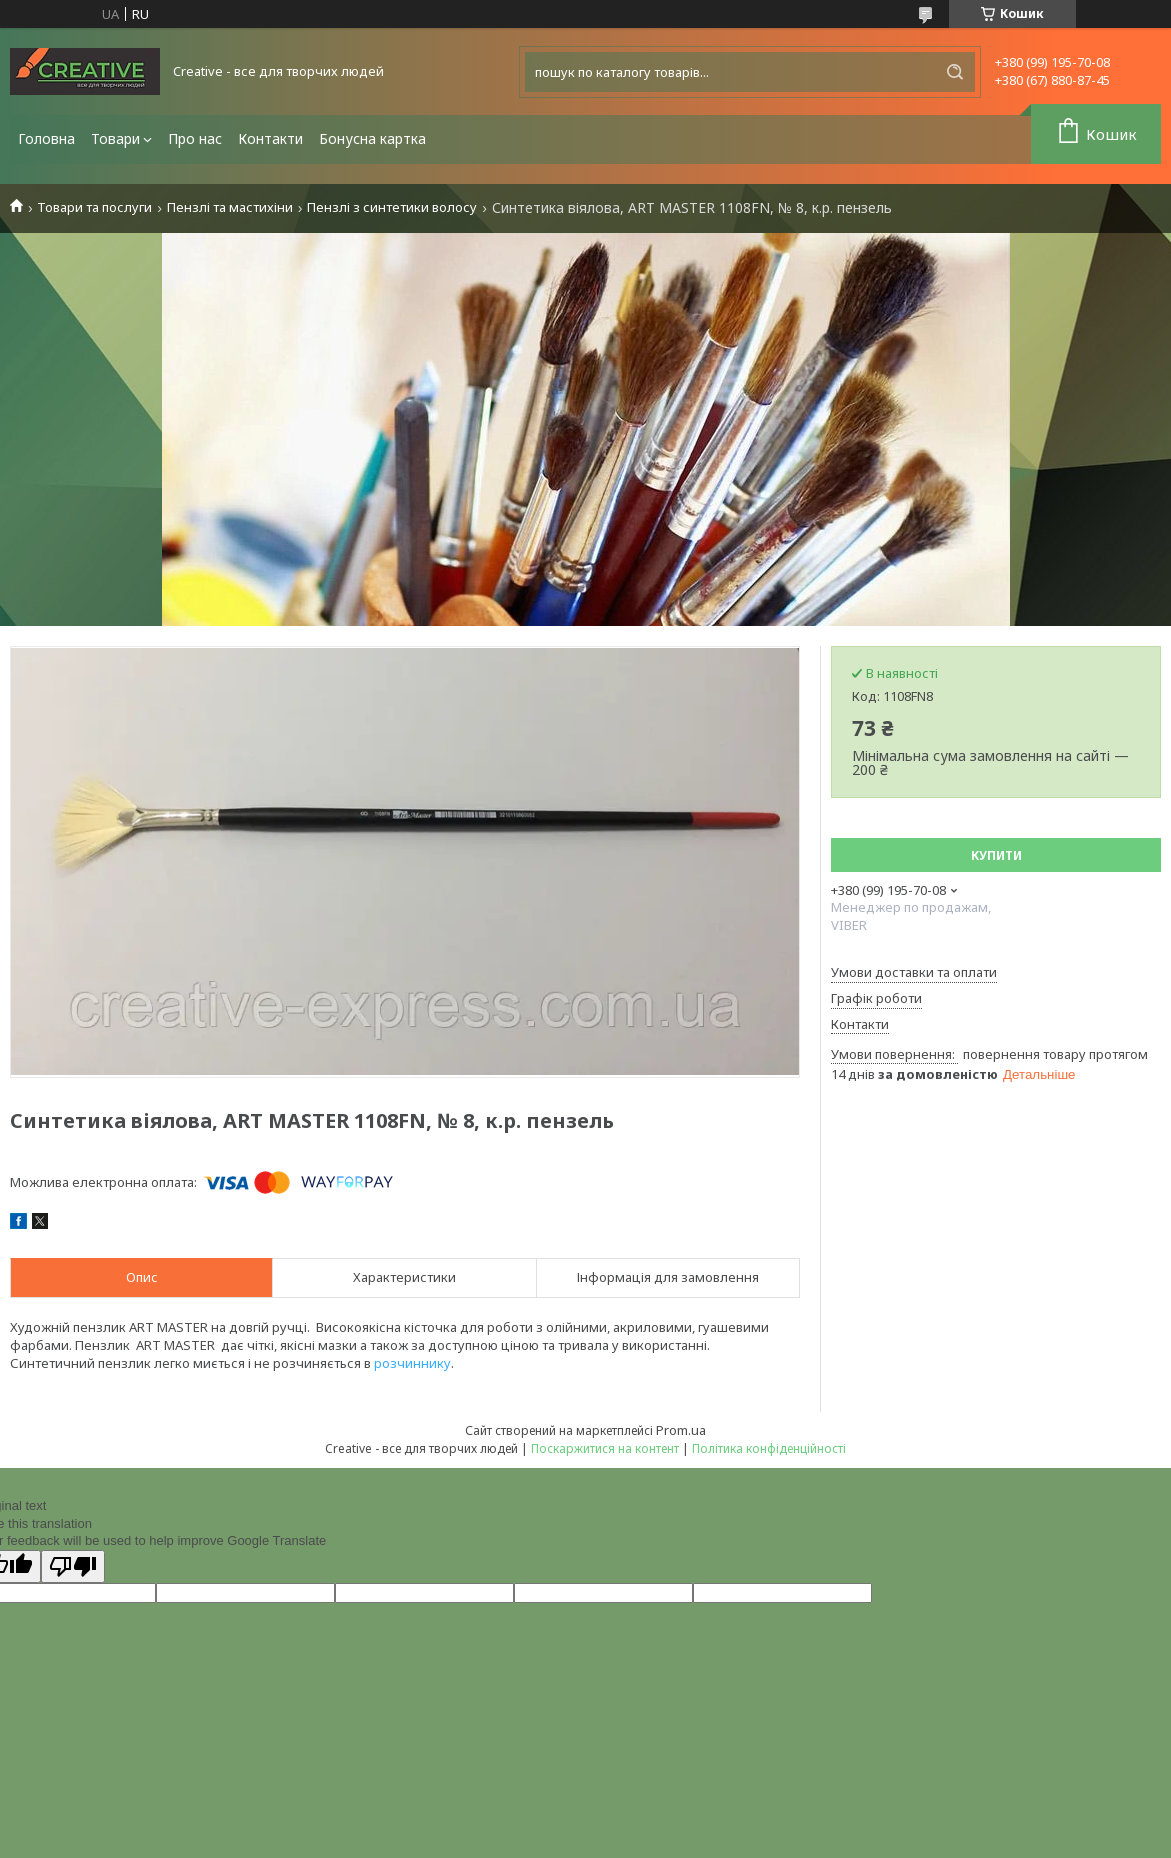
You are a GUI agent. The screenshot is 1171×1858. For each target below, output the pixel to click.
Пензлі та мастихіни (230, 207)
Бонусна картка (372, 138)
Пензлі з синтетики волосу (392, 207)
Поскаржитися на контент (605, 1448)
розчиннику (412, 1363)
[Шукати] (955, 72)
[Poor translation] (73, 1566)
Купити (996, 855)
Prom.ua (681, 1430)
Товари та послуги (94, 207)
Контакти (270, 138)
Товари (115, 138)
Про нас (195, 138)
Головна (46, 138)
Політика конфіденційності (769, 1448)
